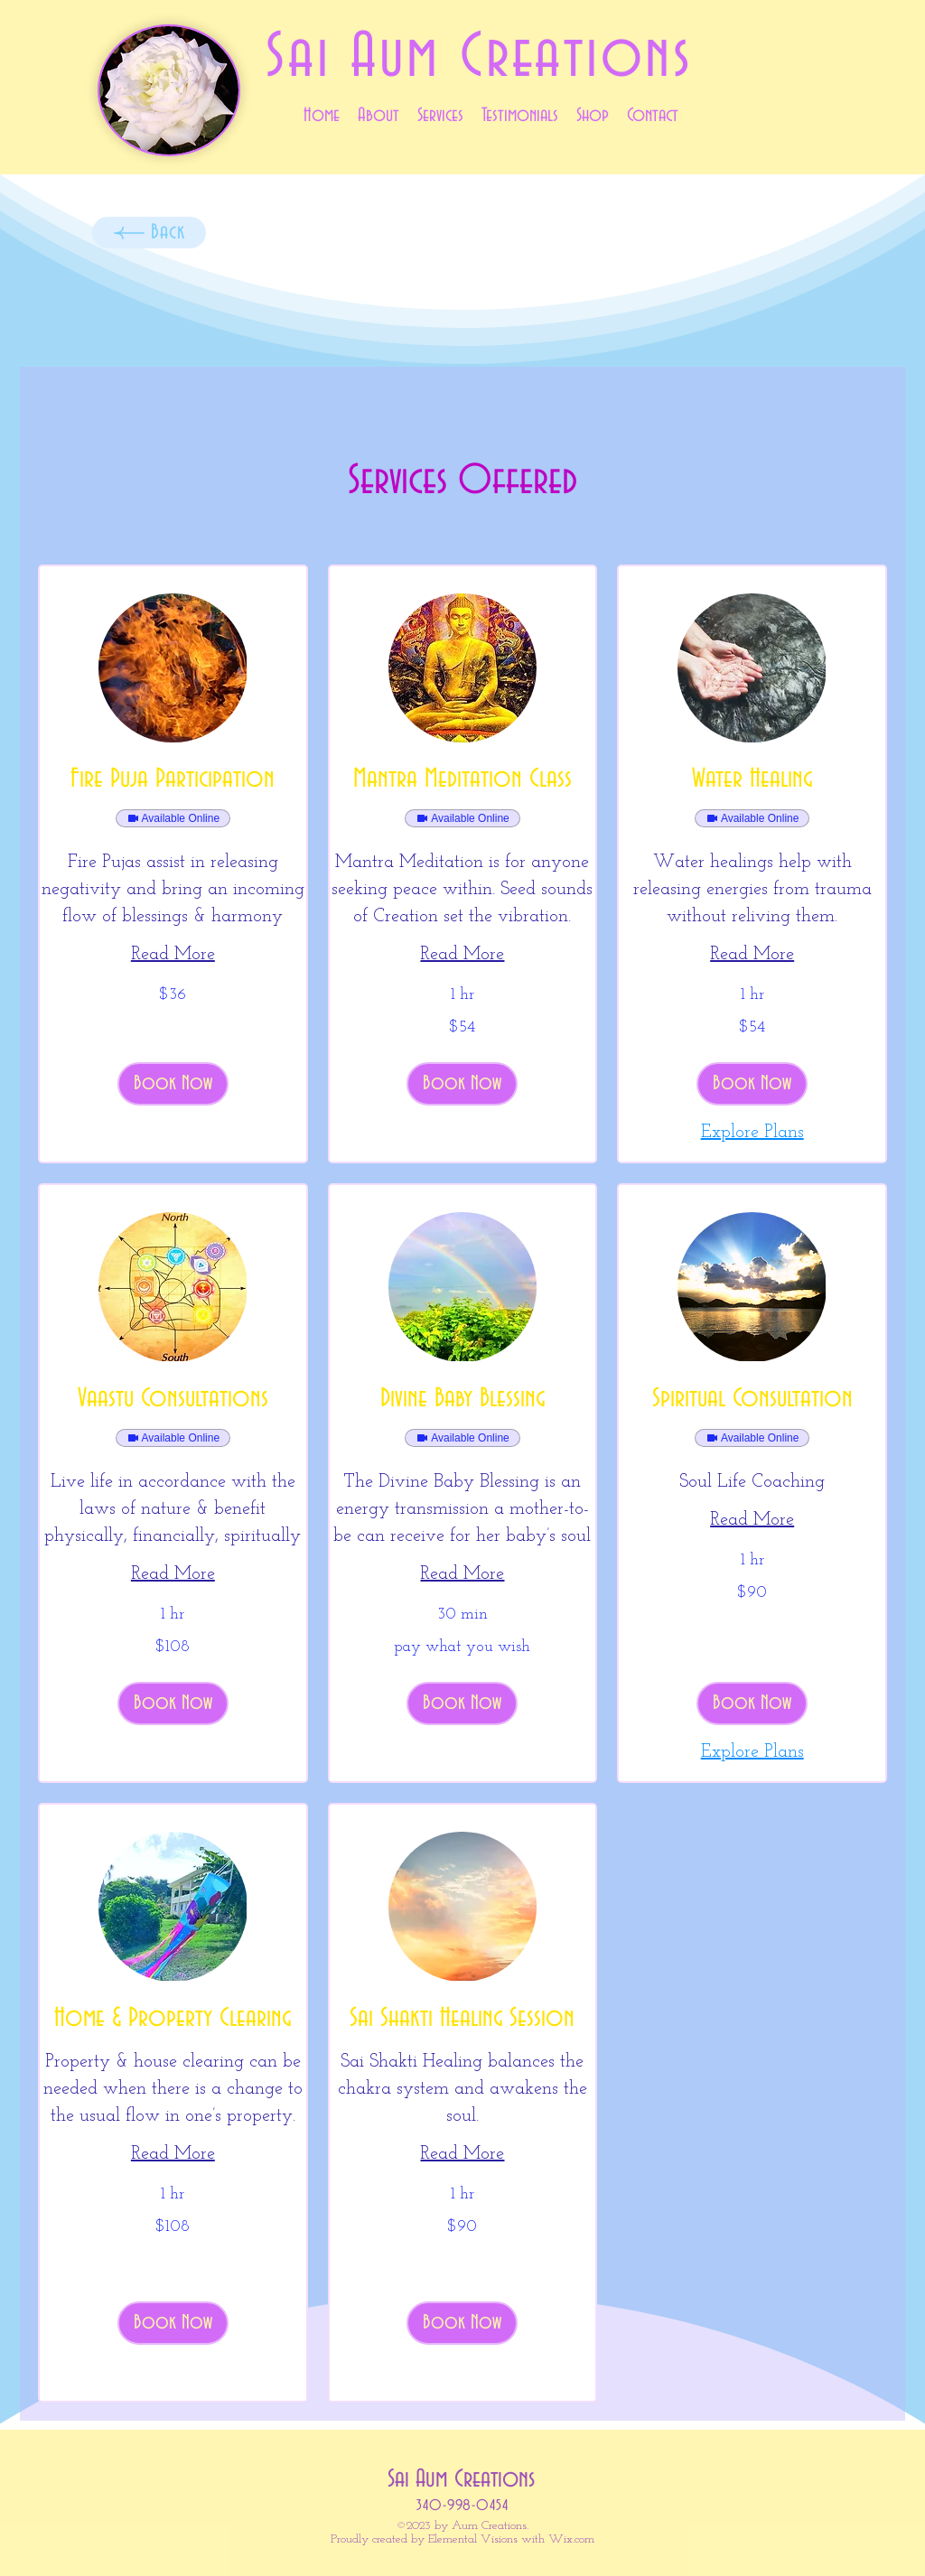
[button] (173, 1084)
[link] (173, 780)
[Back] (149, 232)
